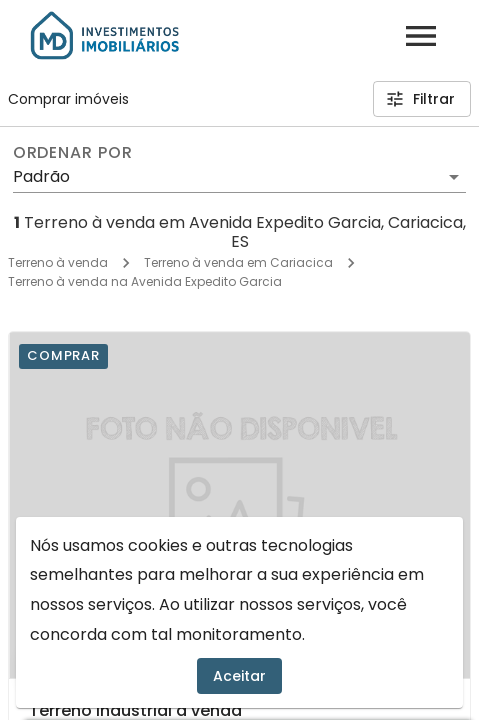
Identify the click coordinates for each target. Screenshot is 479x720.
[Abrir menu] (421, 36)
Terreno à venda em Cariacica (238, 262)
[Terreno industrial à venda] (239, 505)
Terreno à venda (58, 262)
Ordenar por (73, 153)
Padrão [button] (41, 176)
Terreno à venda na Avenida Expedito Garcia (145, 281)
